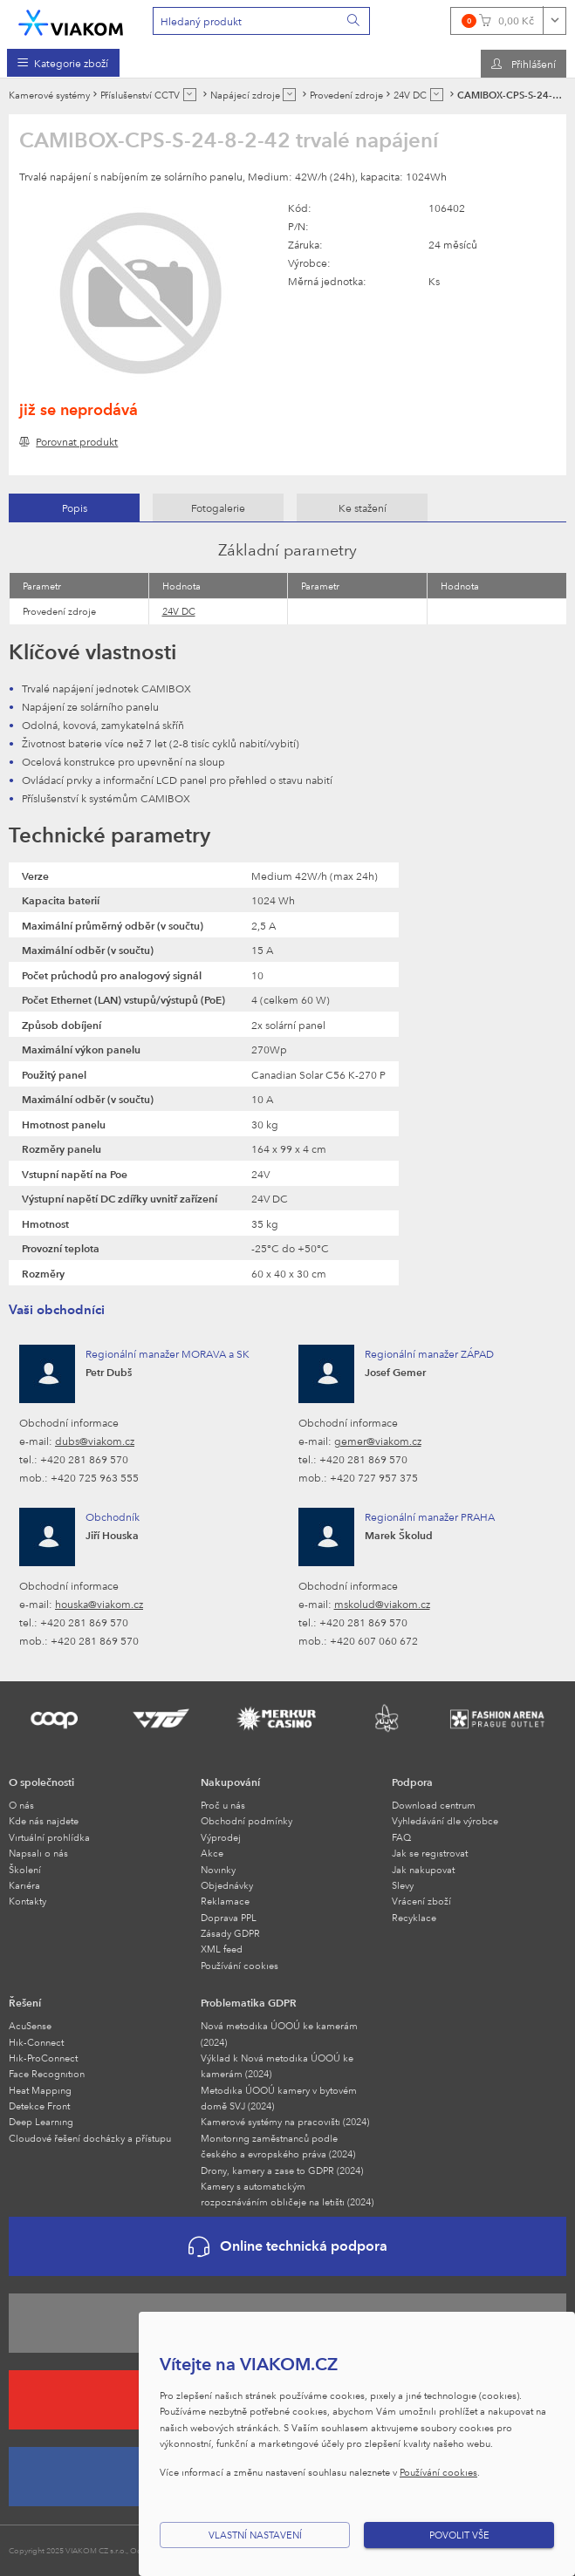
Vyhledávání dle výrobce (445, 1820)
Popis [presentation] (74, 508)
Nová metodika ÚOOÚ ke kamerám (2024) (279, 2033)
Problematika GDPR (249, 2002)
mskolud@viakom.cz (382, 1604)
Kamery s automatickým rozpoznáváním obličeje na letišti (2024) (287, 2193)
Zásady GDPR (230, 1932)
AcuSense (30, 2025)
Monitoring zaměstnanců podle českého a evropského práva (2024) (278, 2145)
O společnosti (41, 1782)
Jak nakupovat (423, 1869)
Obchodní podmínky (246, 1820)
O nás (21, 1804)
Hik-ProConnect (43, 2057)
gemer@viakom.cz (377, 1441)
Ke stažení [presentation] (363, 508)
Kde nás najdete (44, 1820)
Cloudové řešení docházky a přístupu (90, 2137)
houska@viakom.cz (99, 1604)
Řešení (25, 2002)
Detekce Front (39, 2105)
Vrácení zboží (421, 1900)
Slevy (403, 1884)
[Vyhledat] (354, 21)
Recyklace (414, 1917)
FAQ (401, 1836)
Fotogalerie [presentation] (218, 508)
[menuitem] (63, 63)
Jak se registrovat (430, 1852)
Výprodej (221, 1836)
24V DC (178, 610)
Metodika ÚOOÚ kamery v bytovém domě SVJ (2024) (279, 2097)
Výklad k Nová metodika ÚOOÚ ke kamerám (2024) (277, 2065)
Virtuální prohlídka (49, 1836)
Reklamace (225, 1900)
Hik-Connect (36, 2041)
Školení (25, 1869)
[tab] (74, 507)
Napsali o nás (38, 1852)
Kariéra (24, 1884)
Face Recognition (47, 2073)
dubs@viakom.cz (94, 1441)
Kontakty (27, 1900)
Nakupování (230, 1782)
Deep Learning (41, 2121)
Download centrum (434, 1804)
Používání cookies (239, 1965)
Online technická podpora (287, 2247)
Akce (212, 1852)
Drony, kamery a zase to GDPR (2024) (282, 2170)
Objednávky (227, 1884)
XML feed (222, 1948)
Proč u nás (223, 1804)
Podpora (412, 1782)
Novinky (218, 1869)
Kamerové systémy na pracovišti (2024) (285, 2121)
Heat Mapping (40, 2089)
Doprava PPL (229, 1917)
